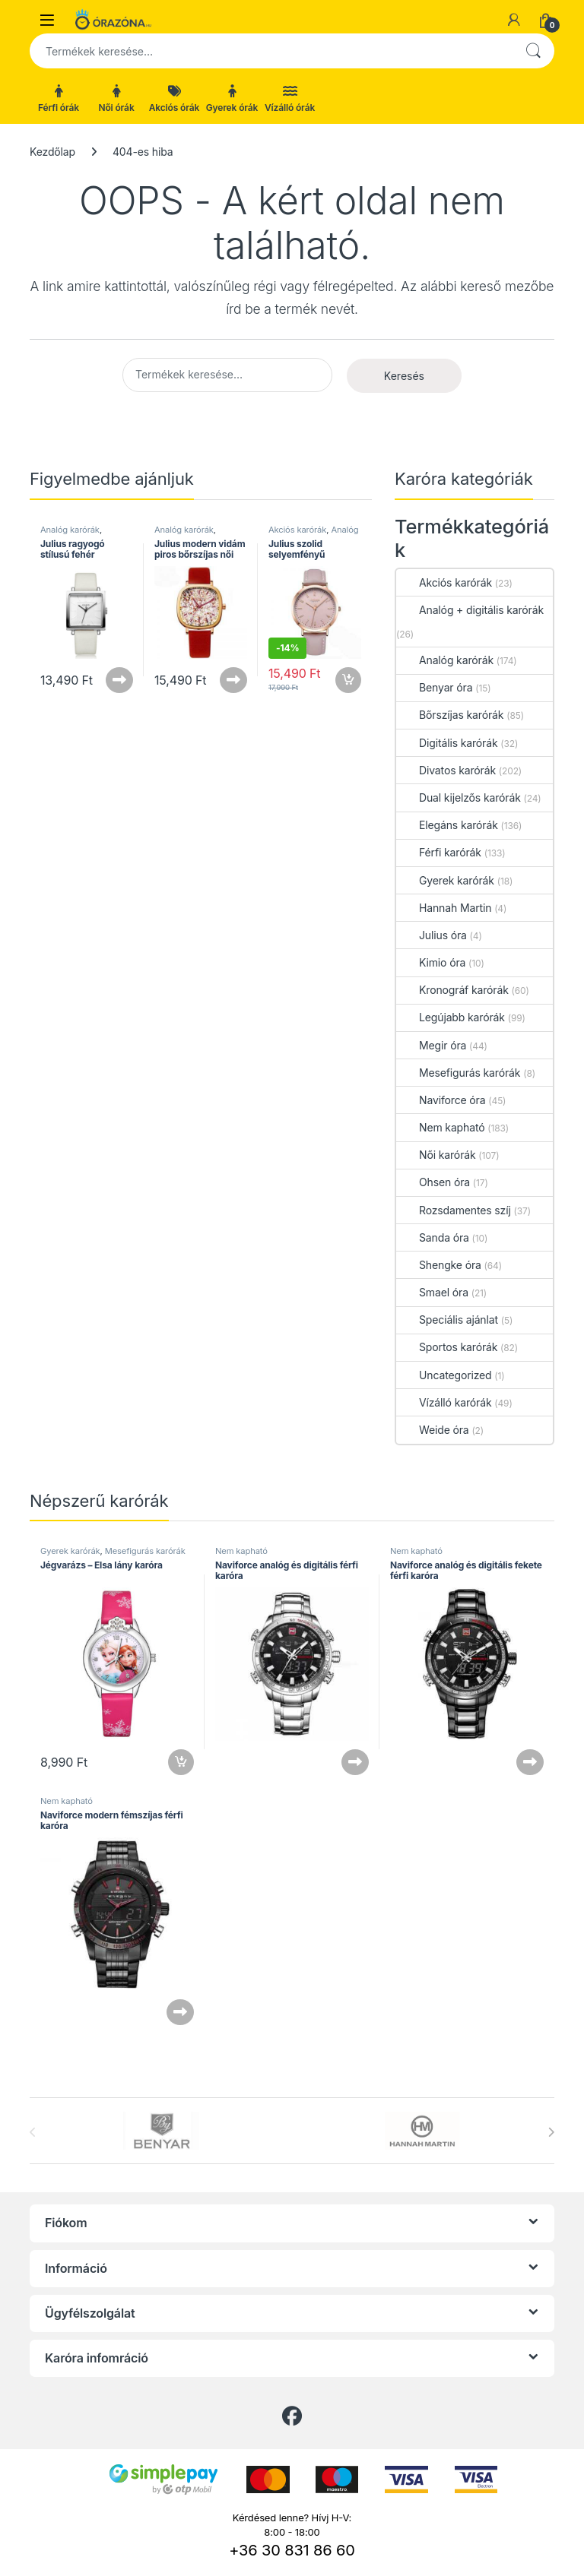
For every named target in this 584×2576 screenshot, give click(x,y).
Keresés (533, 50)
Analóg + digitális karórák (470, 609)
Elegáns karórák (447, 824)
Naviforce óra (440, 1099)
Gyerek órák (232, 98)
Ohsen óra (433, 1182)
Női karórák (436, 1154)
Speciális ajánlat (447, 1319)
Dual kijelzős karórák (458, 797)
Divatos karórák (446, 770)
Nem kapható (440, 1127)
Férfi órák (58, 98)
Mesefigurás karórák (458, 1072)
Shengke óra (438, 1264)
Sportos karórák (446, 1346)
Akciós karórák (297, 529)
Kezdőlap (52, 151)
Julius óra (431, 935)
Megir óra (431, 1045)
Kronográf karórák (452, 989)
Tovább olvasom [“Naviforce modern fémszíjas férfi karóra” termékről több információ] (180, 2012)
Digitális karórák (447, 742)
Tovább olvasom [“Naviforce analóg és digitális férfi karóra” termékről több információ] (355, 1762)
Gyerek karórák (445, 880)
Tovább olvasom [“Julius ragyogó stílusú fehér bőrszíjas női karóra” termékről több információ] (119, 680)
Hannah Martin (443, 907)
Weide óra (432, 1429)
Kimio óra (430, 962)
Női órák (116, 98)
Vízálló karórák (443, 1402)
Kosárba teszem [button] (348, 680)
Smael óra (432, 1292)
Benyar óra (434, 687)
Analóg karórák (70, 529)
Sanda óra (432, 1237)
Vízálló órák (290, 98)
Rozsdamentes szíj (453, 1210)
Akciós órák (174, 98)
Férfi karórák (438, 852)
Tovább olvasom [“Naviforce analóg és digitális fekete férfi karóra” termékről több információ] (530, 1762)
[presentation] (551, 2132)
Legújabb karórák (450, 1017)
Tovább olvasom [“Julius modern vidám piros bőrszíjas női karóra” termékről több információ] (233, 680)
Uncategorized (444, 1375)
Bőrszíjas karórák (449, 714)
